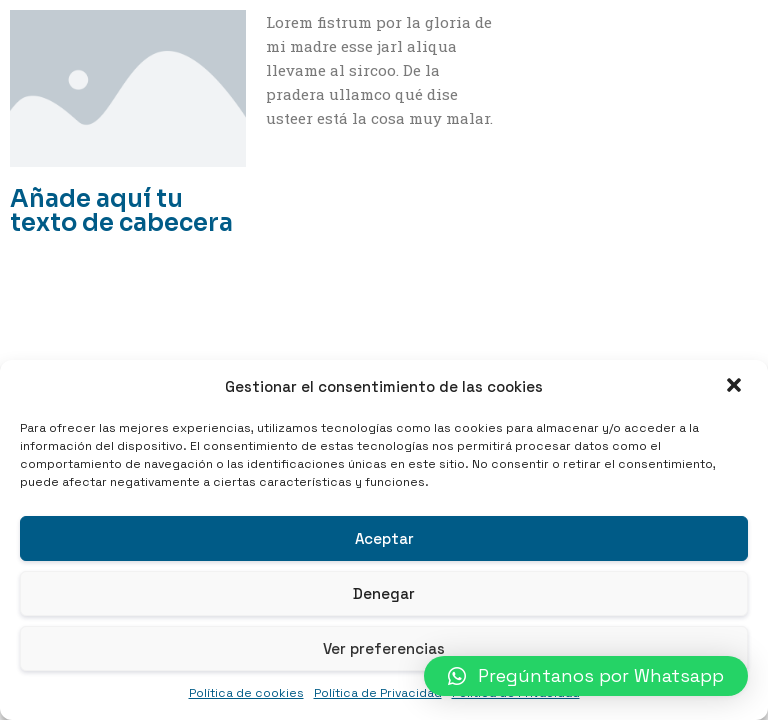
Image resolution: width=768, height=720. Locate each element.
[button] (736, 387)
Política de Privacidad (378, 693)
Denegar (384, 593)
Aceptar (384, 538)
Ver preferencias (384, 648)
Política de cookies (246, 693)
